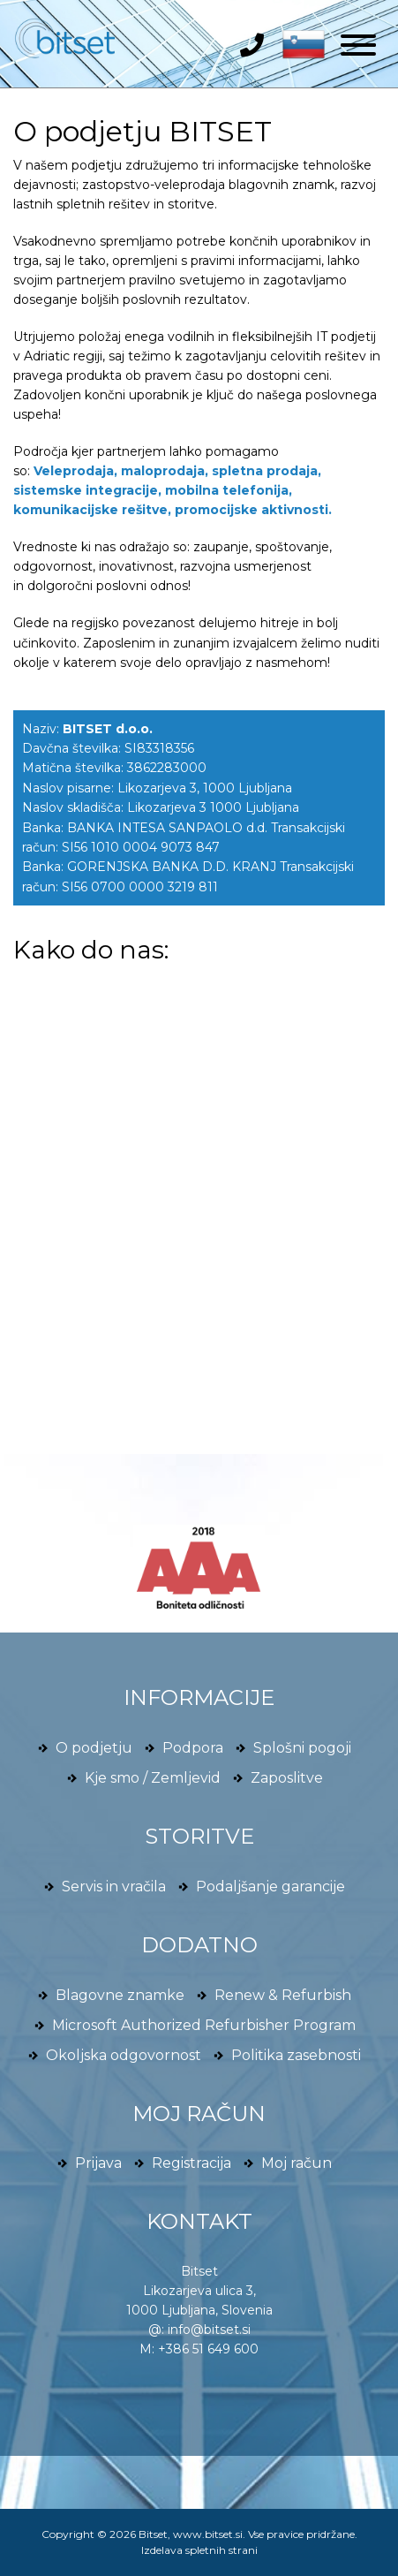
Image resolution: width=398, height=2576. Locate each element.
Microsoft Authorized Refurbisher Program (204, 2025)
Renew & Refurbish (282, 1995)
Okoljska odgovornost (123, 2055)
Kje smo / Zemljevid (153, 1777)
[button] (299, 42)
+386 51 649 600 (208, 2349)
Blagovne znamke (120, 1995)
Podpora (192, 1747)
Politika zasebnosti (296, 2055)
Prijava (98, 2163)
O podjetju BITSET (142, 131)
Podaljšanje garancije (270, 1886)
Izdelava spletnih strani (199, 2550)
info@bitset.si (209, 2329)
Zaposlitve (287, 1777)
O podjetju (94, 1747)
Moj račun (296, 2163)
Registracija (191, 2163)
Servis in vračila (114, 1886)
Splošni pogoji (302, 1747)
